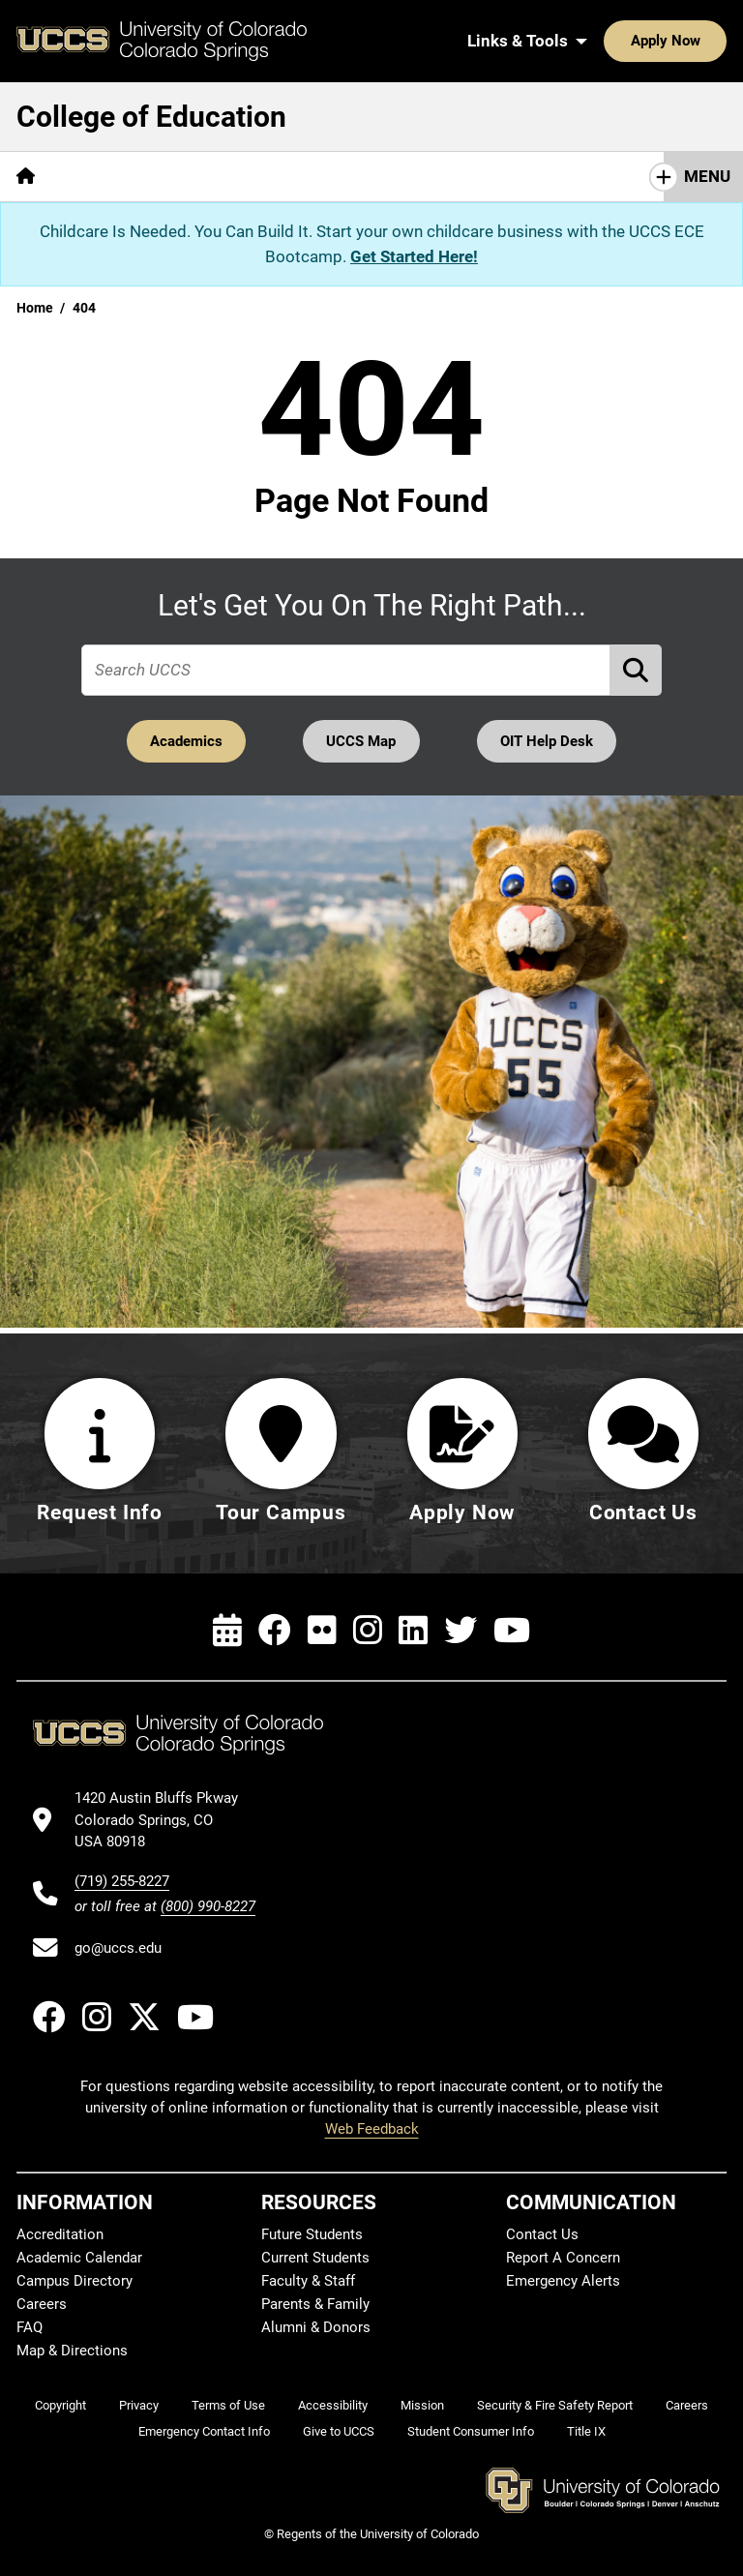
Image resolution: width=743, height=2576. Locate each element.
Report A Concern (563, 2257)
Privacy (139, 2405)
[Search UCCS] (705, 40)
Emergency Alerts (563, 2281)
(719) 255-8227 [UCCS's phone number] (121, 1881)
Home (34, 307)
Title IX (586, 2431)
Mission (422, 2405)
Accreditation (60, 2234)
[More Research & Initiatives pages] (414, 176)
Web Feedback (372, 2129)
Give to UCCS (338, 2431)
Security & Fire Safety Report (555, 2405)
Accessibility (333, 2405)
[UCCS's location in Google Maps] (164, 1819)
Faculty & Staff (308, 2281)
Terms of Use (228, 2405)
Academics (184, 741)
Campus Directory (74, 2281)
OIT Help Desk (548, 741)
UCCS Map (362, 741)
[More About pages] (104, 176)
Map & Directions (72, 2350)
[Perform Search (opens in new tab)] (636, 670)
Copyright (60, 2405)
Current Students (315, 2257)
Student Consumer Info (470, 2431)
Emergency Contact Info (204, 2431)
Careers (41, 2304)
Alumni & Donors (316, 2327)
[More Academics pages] (230, 176)
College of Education (151, 117)
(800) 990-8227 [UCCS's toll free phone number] (208, 1906)
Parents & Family (315, 2304)
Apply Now (605, 40)
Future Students (312, 2234)
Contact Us (542, 2234)
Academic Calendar (79, 2257)
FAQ (29, 2327)
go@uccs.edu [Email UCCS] (118, 1948)
